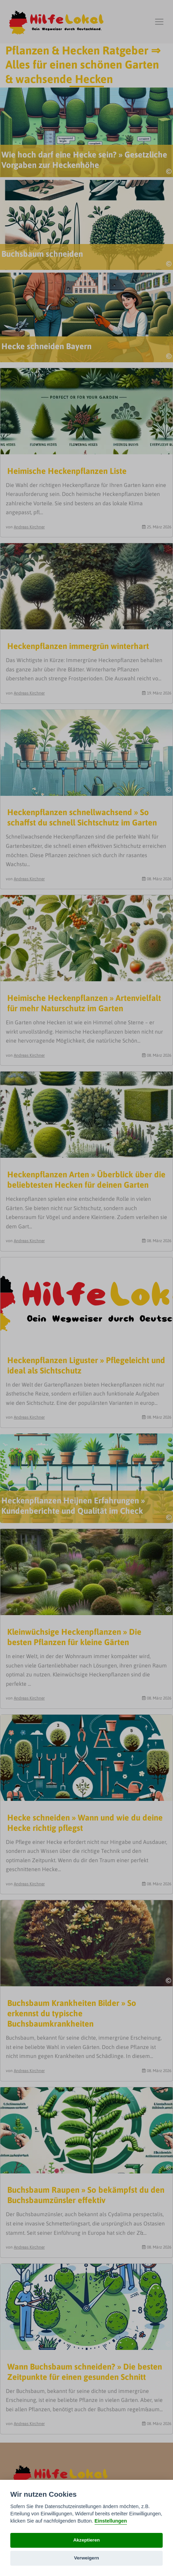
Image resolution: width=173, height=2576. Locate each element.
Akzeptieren (86, 2540)
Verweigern (86, 2557)
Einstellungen (111, 2521)
